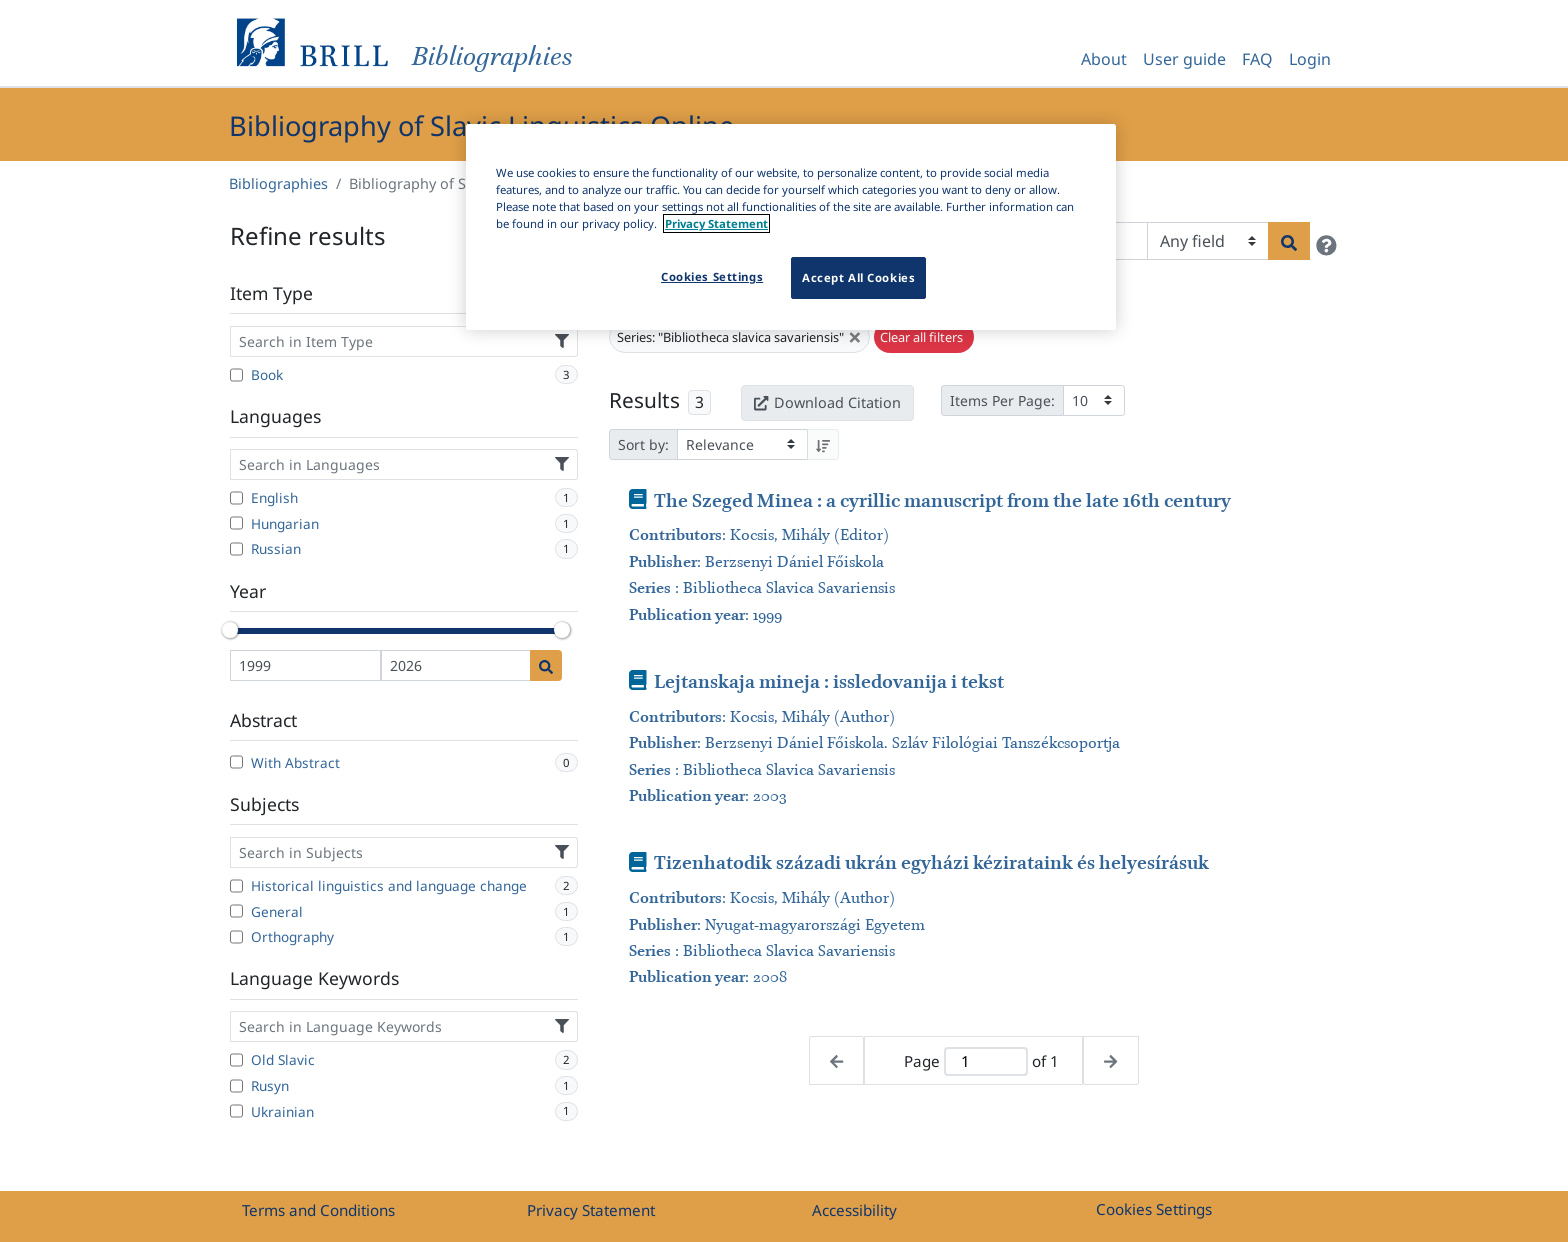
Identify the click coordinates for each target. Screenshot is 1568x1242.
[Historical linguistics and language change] (236, 886)
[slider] (230, 630)
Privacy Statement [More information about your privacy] (716, 223)
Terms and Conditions (318, 1210)
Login (1310, 59)
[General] (236, 911)
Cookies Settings (1154, 1209)
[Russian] (236, 549)
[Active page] (986, 1061)
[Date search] (546, 665)
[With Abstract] (236, 762)
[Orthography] (236, 937)
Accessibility (854, 1210)
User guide (1184, 59)
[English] (236, 498)
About (1104, 59)
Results (644, 400)
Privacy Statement (591, 1210)
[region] (791, 227)
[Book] (236, 375)
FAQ (1257, 59)
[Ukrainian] (236, 1111)
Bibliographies (278, 183)
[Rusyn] (236, 1086)
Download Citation (827, 402)
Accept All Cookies (858, 277)
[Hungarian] (236, 523)
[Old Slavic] (236, 1060)
